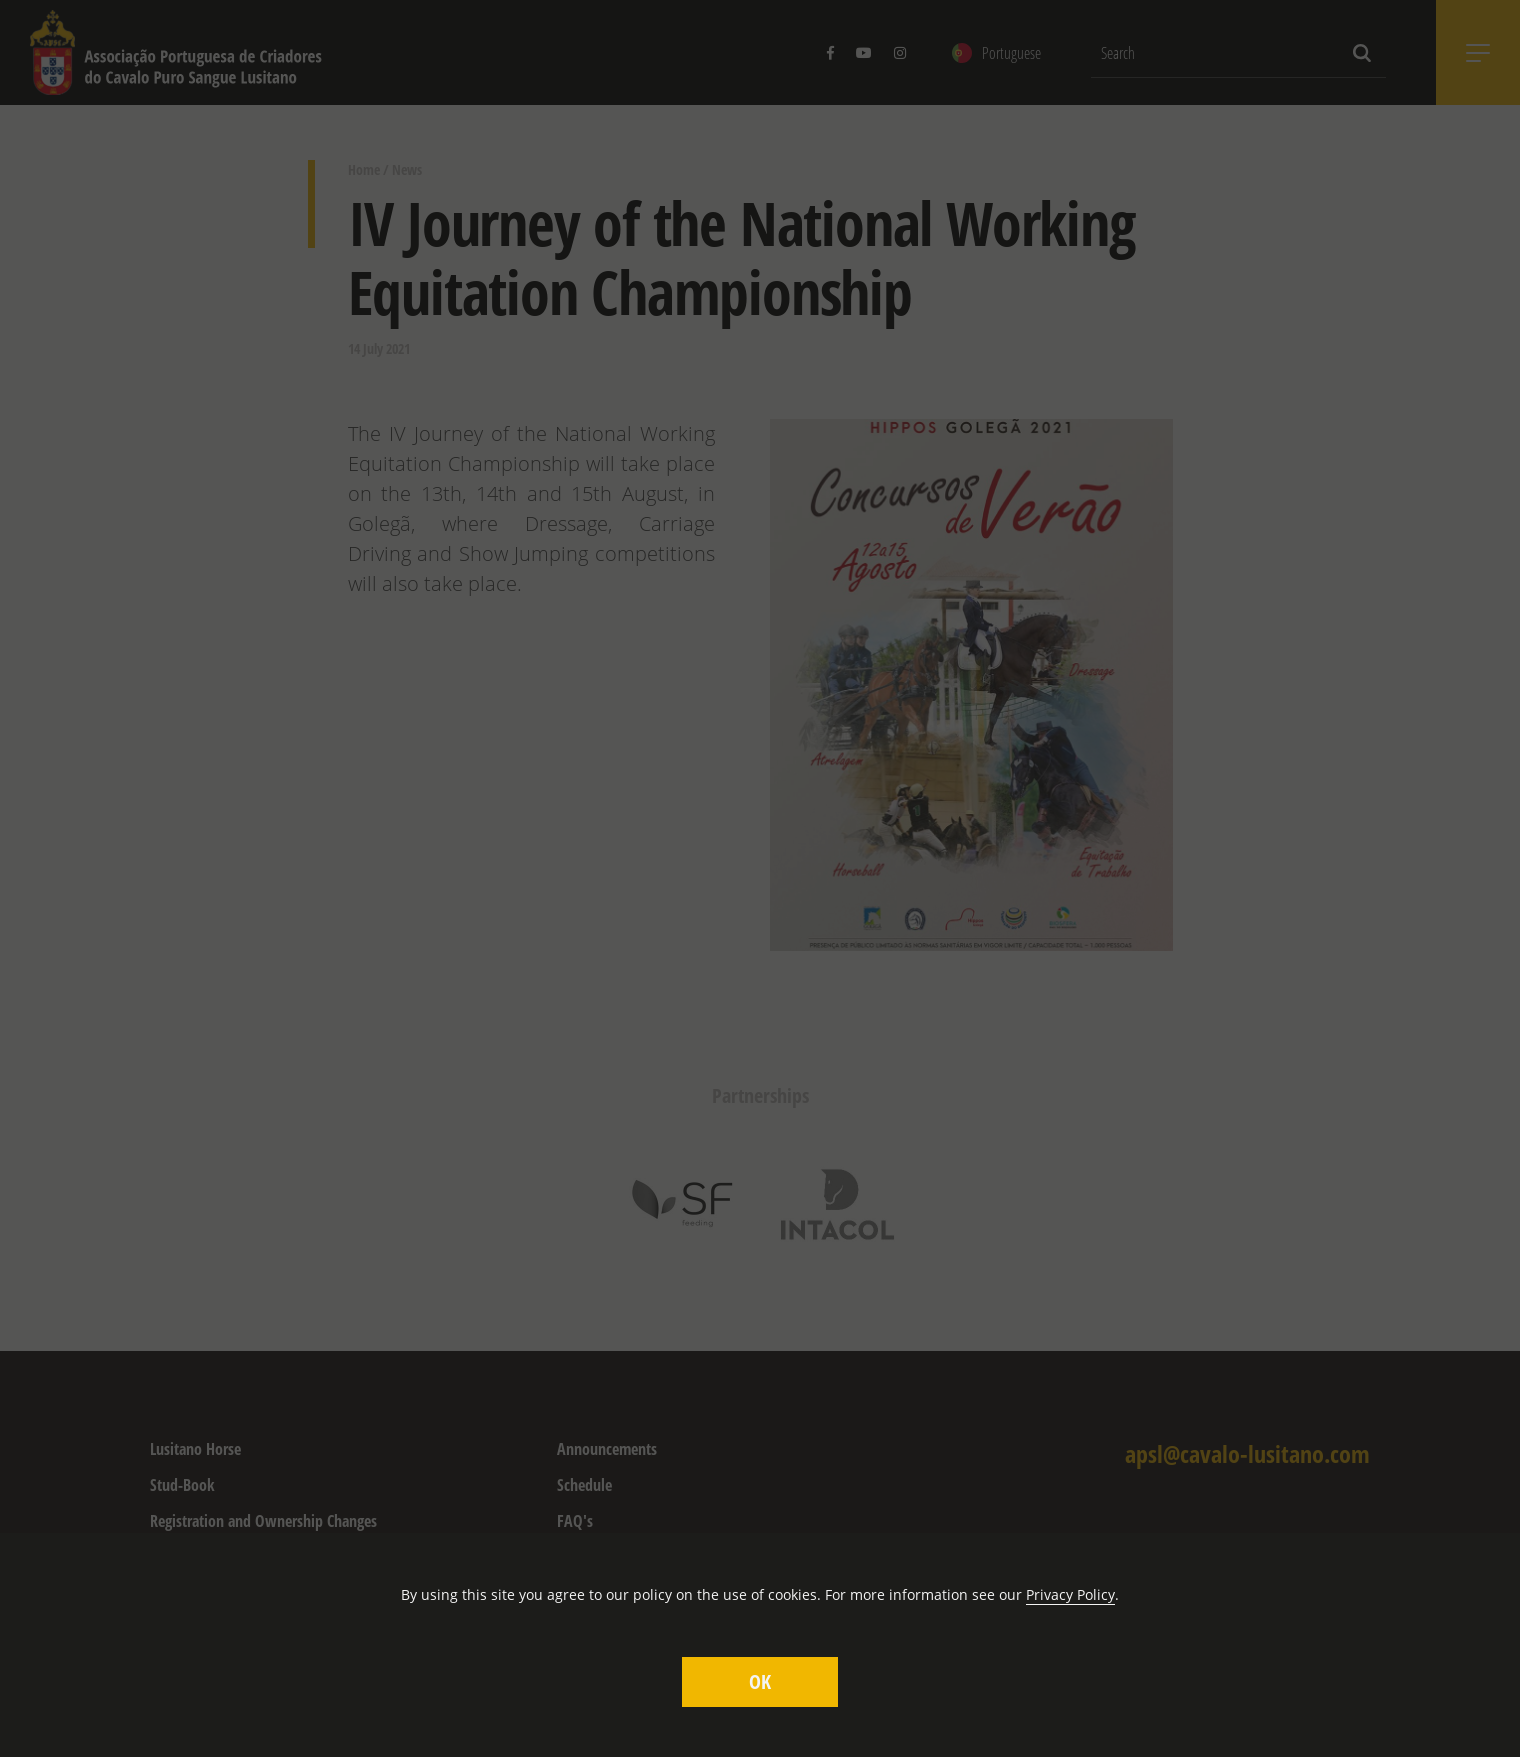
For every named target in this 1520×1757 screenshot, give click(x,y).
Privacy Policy (1070, 1594)
